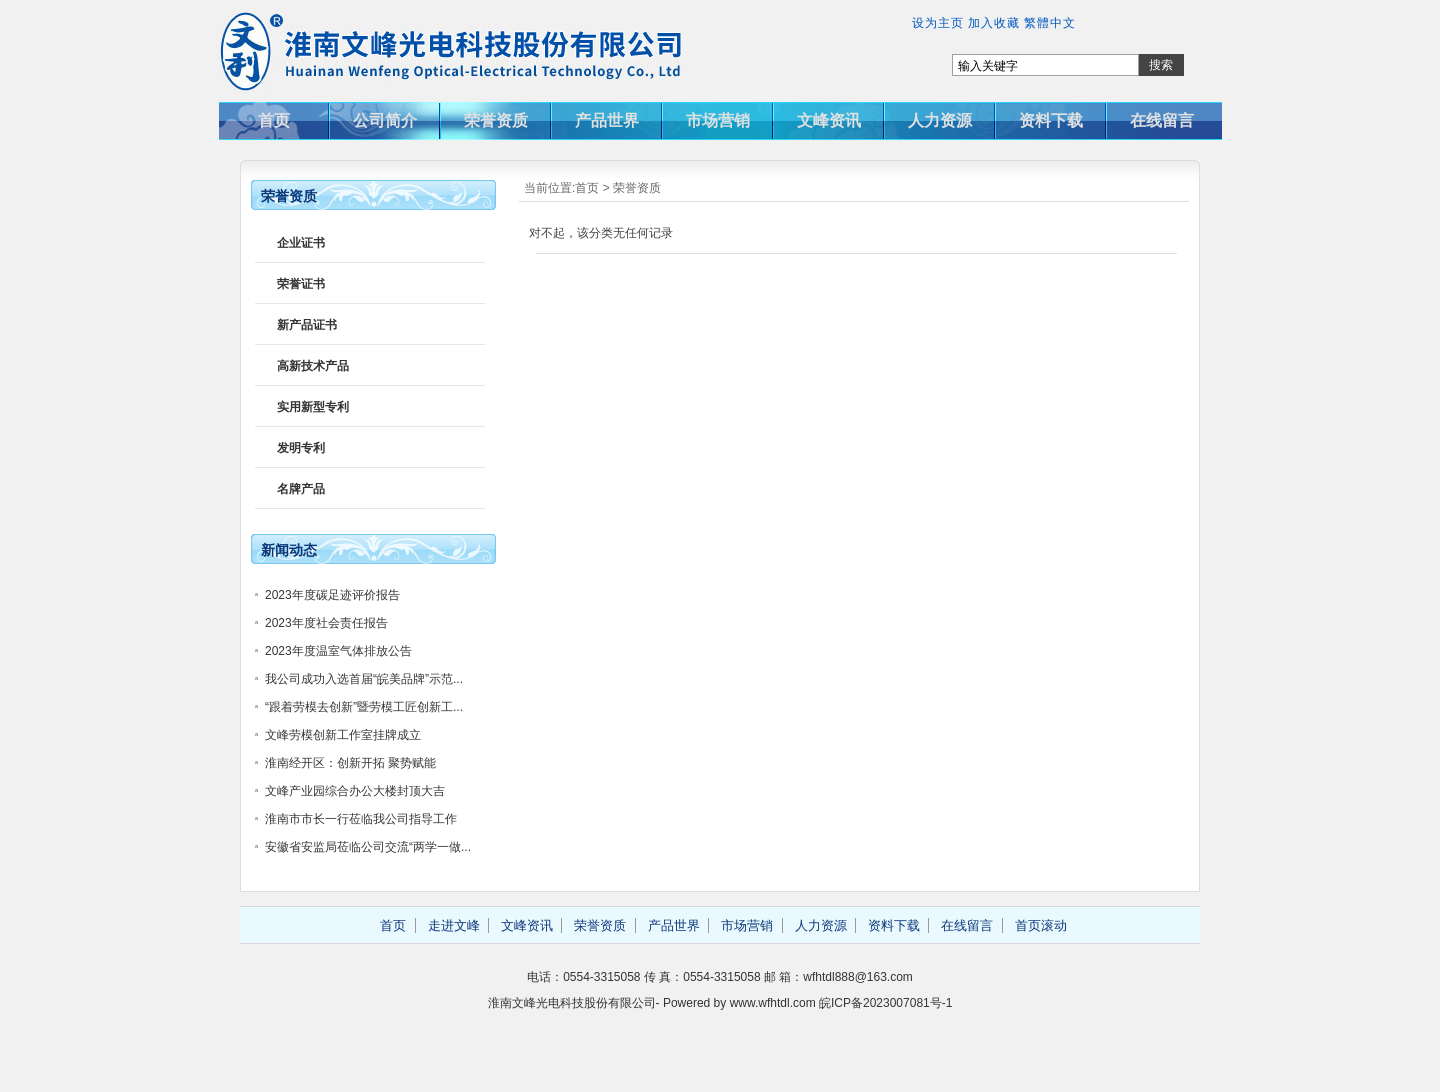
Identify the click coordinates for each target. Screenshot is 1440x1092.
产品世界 (607, 120)
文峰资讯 (829, 120)
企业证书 (301, 243)
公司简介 (385, 120)
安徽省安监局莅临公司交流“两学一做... (368, 847)
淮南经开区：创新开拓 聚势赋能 (350, 763)
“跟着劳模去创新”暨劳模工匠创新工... (364, 707)
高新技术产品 (313, 366)
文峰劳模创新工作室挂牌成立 (343, 735)
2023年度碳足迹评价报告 (332, 595)
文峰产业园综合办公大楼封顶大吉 (355, 791)
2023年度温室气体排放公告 (338, 651)
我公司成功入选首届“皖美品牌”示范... (364, 679)
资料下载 (1051, 120)
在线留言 (1162, 120)
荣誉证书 (301, 284)
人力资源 (940, 120)
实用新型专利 (313, 407)
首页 (274, 120)
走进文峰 (454, 925)
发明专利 (301, 448)
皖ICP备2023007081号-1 (885, 1003)
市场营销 (718, 120)
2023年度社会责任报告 (326, 623)
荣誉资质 (496, 120)
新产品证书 (307, 325)
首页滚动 (1041, 925)
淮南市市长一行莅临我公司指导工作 (361, 819)
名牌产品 (301, 489)
